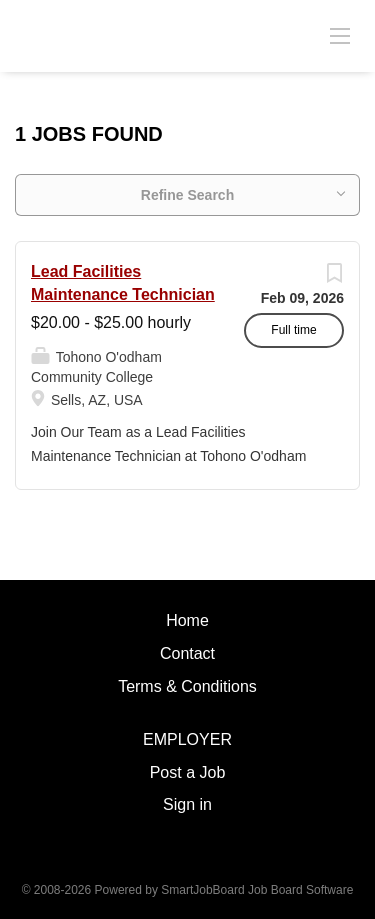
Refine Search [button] (187, 195)
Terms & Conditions (187, 686)
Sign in (187, 804)
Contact (187, 653)
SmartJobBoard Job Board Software (257, 890)
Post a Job (188, 772)
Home (187, 620)
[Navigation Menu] (340, 35)
